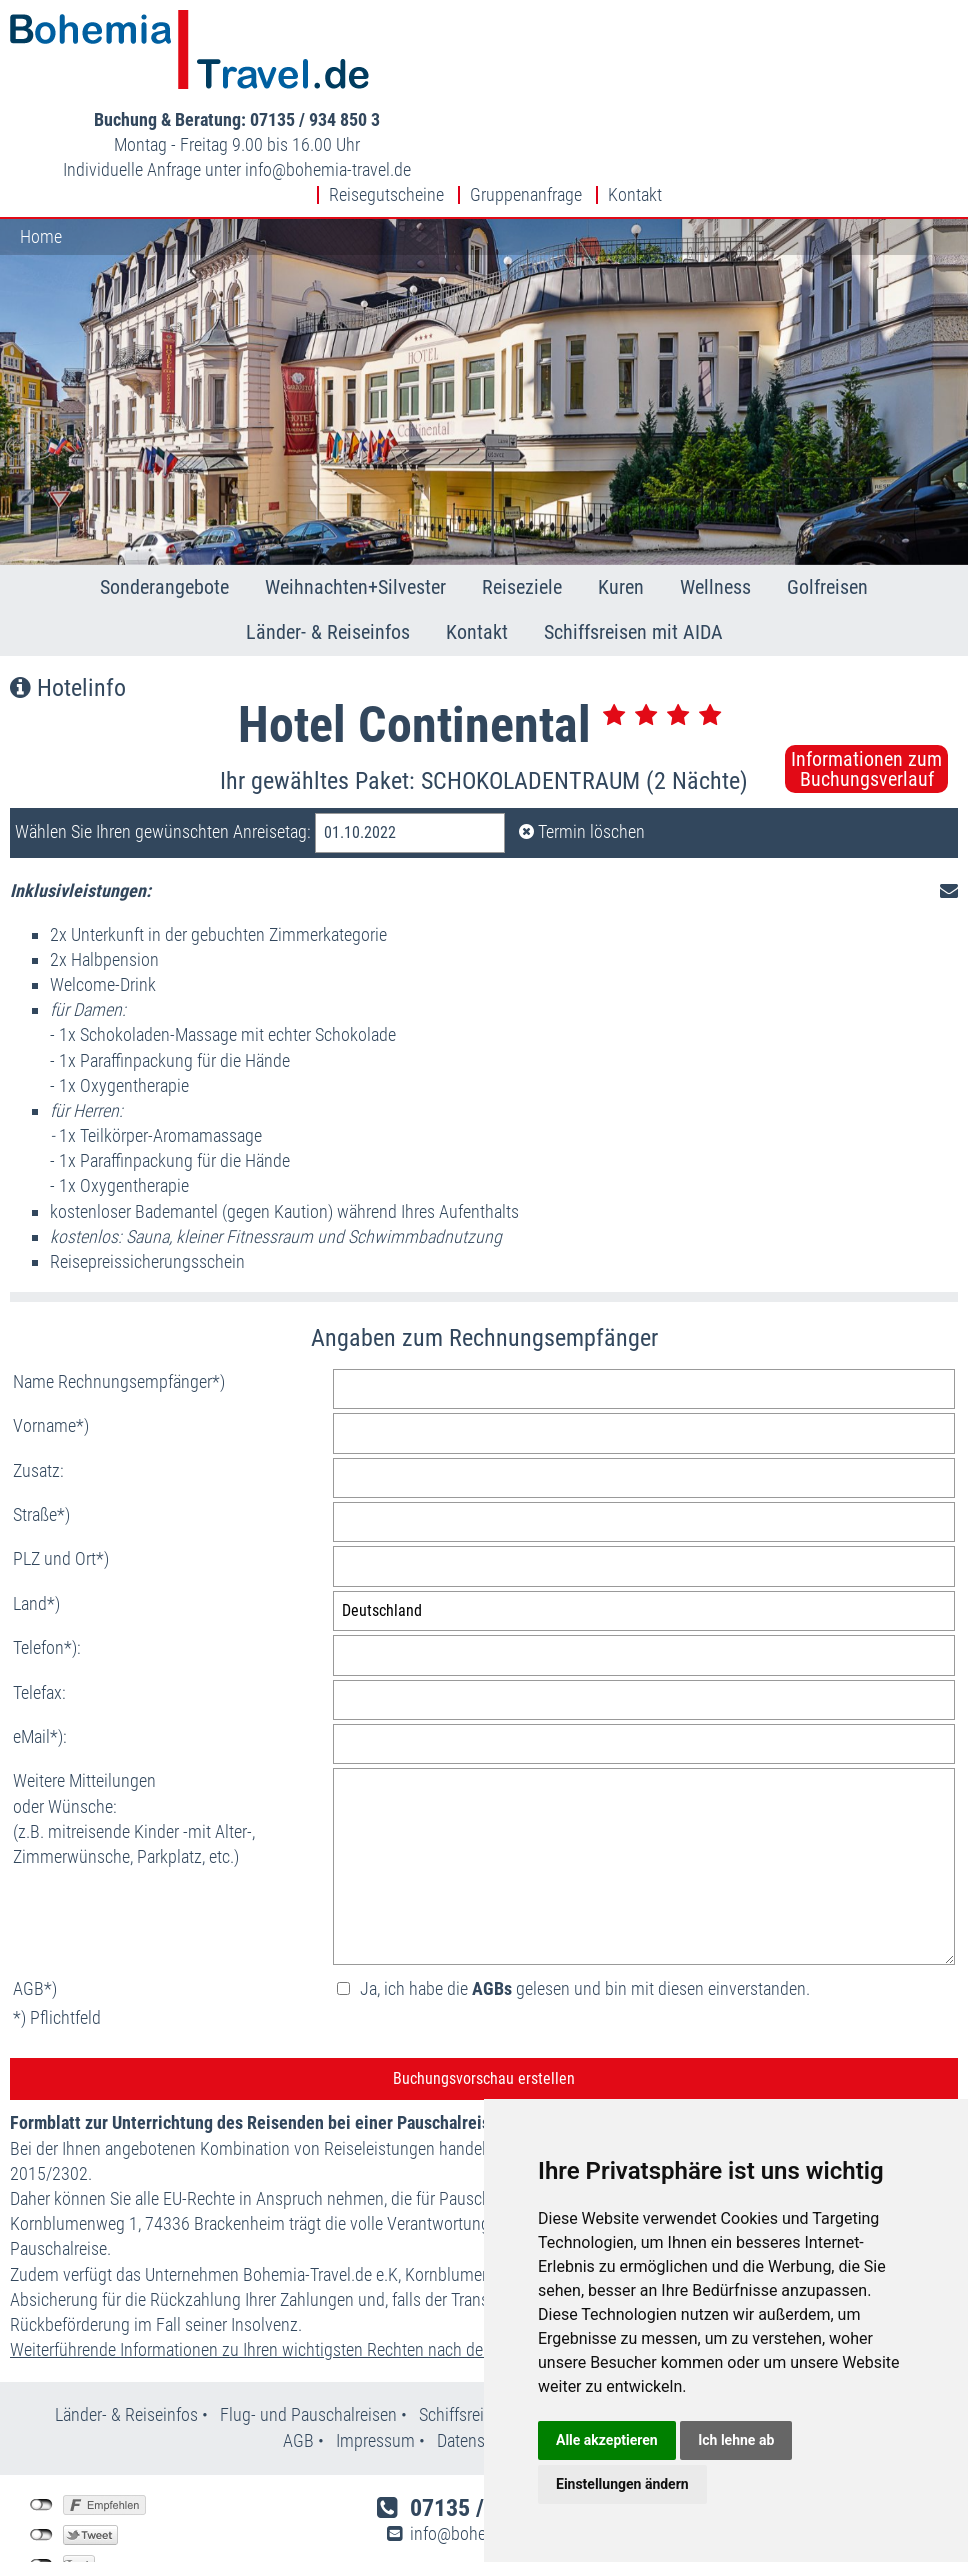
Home (41, 149)
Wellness (715, 500)
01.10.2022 (360, 745)
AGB (298, 2353)
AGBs (492, 1901)
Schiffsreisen (464, 2327)
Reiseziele (522, 500)
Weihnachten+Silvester (355, 500)
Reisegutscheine (386, 108)
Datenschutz (480, 2353)
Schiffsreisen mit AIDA (633, 545)
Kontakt (635, 108)
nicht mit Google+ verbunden (41, 2478)
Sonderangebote (164, 500)
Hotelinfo (68, 601)
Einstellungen (67, 2508)
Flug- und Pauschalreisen (310, 2327)
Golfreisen (827, 500)
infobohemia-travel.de (802, 72)
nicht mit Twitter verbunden (41, 2448)
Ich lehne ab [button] (736, 2440)
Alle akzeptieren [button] (607, 2440)
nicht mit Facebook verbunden (41, 2418)
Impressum (375, 2353)
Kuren (621, 500)
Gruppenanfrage (526, 108)
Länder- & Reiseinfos (328, 545)
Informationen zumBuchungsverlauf (866, 682)
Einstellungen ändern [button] (622, 2484)
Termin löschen (582, 744)
